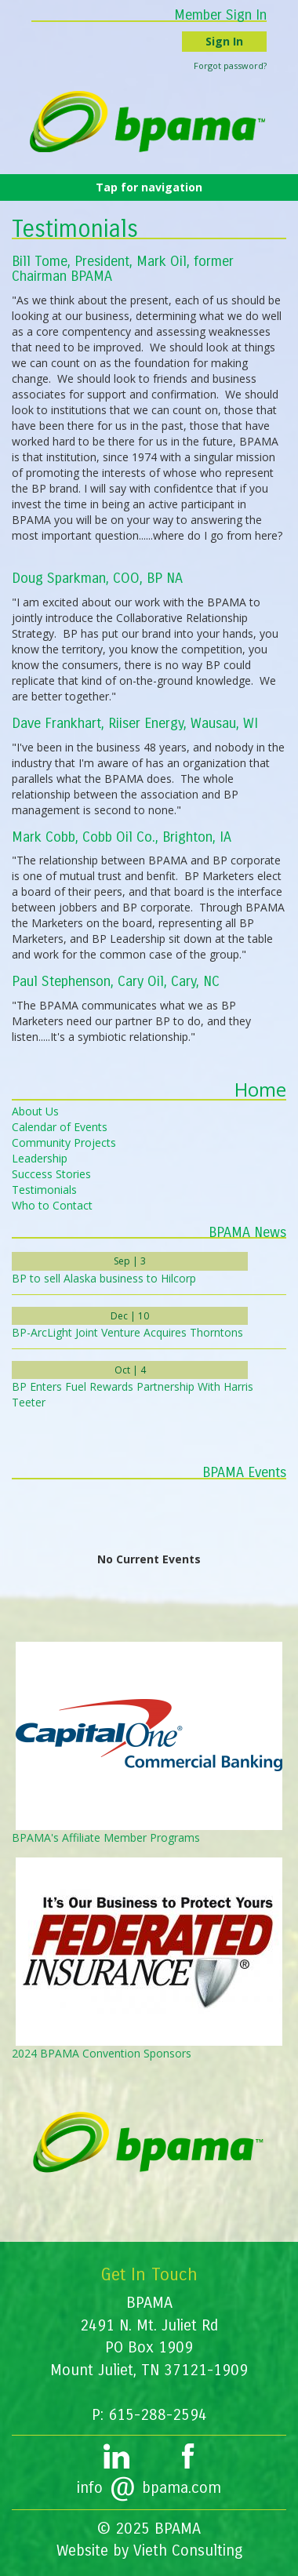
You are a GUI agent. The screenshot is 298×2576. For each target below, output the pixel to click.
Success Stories (51, 1173)
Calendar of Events (59, 1126)
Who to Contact (52, 1205)
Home (260, 1089)
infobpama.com (149, 2488)
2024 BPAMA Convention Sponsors (101, 2053)
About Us (35, 1111)
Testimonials (44, 1189)
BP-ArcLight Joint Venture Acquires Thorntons (127, 1332)
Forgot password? (230, 65)
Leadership (39, 1158)
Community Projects (64, 1142)
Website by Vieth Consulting (149, 2550)
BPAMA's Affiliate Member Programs (106, 1837)
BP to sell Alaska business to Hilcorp (104, 1278)
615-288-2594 (157, 2415)
